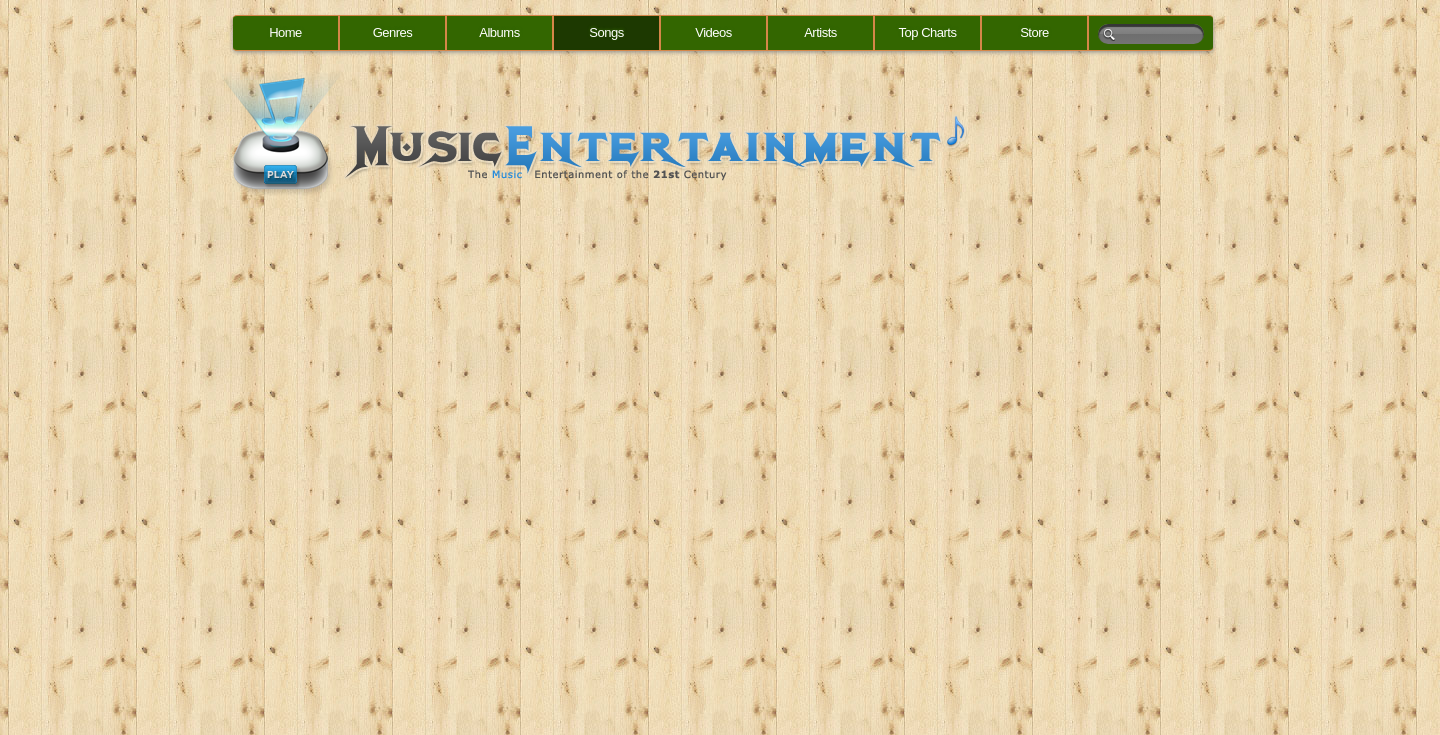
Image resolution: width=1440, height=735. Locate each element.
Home (285, 32)
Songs (606, 32)
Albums (499, 32)
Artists (820, 32)
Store (1034, 32)
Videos (713, 32)
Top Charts (928, 32)
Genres (393, 32)
